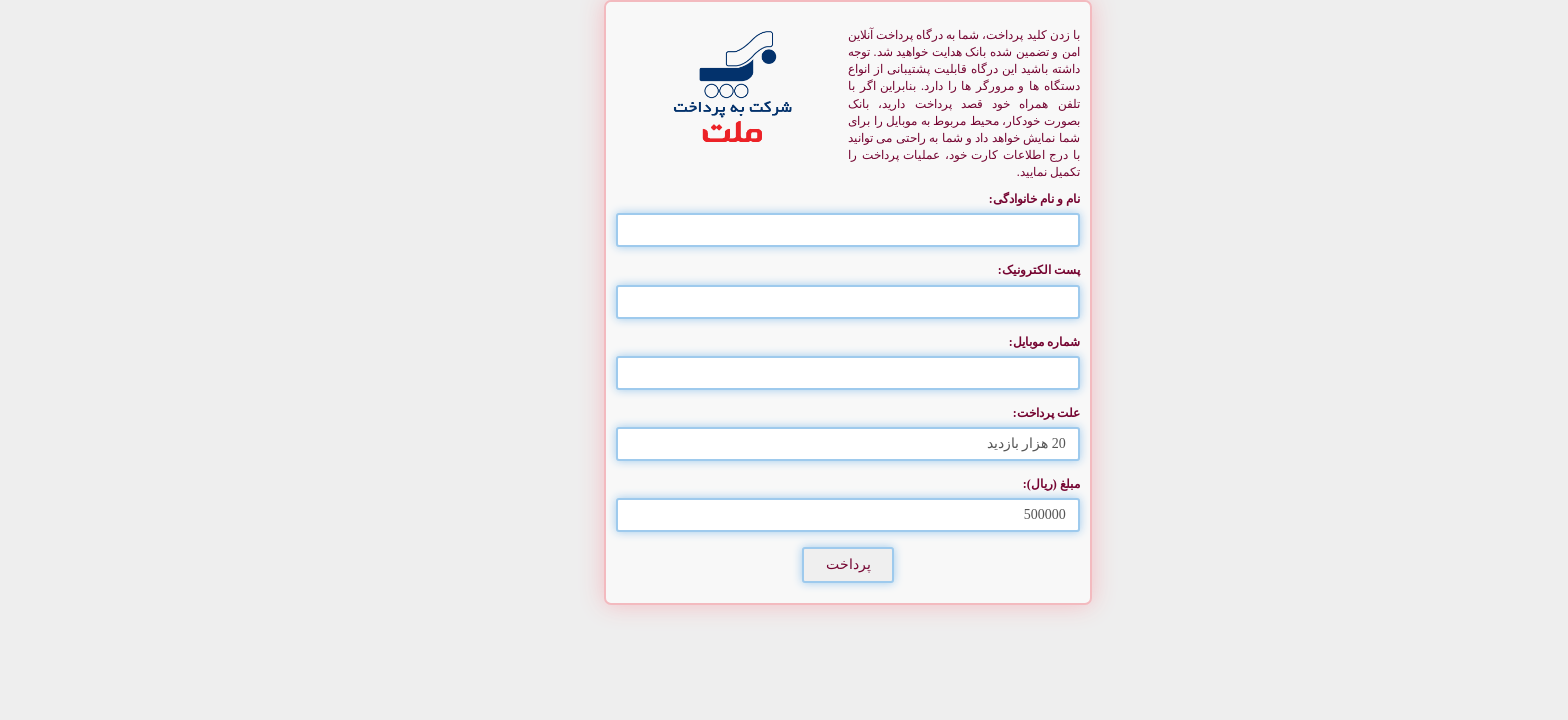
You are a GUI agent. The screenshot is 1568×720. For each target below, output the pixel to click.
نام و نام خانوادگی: (970, 199)
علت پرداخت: (982, 413)
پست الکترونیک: (975, 270)
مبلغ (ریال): (987, 484)
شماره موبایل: (980, 342)
